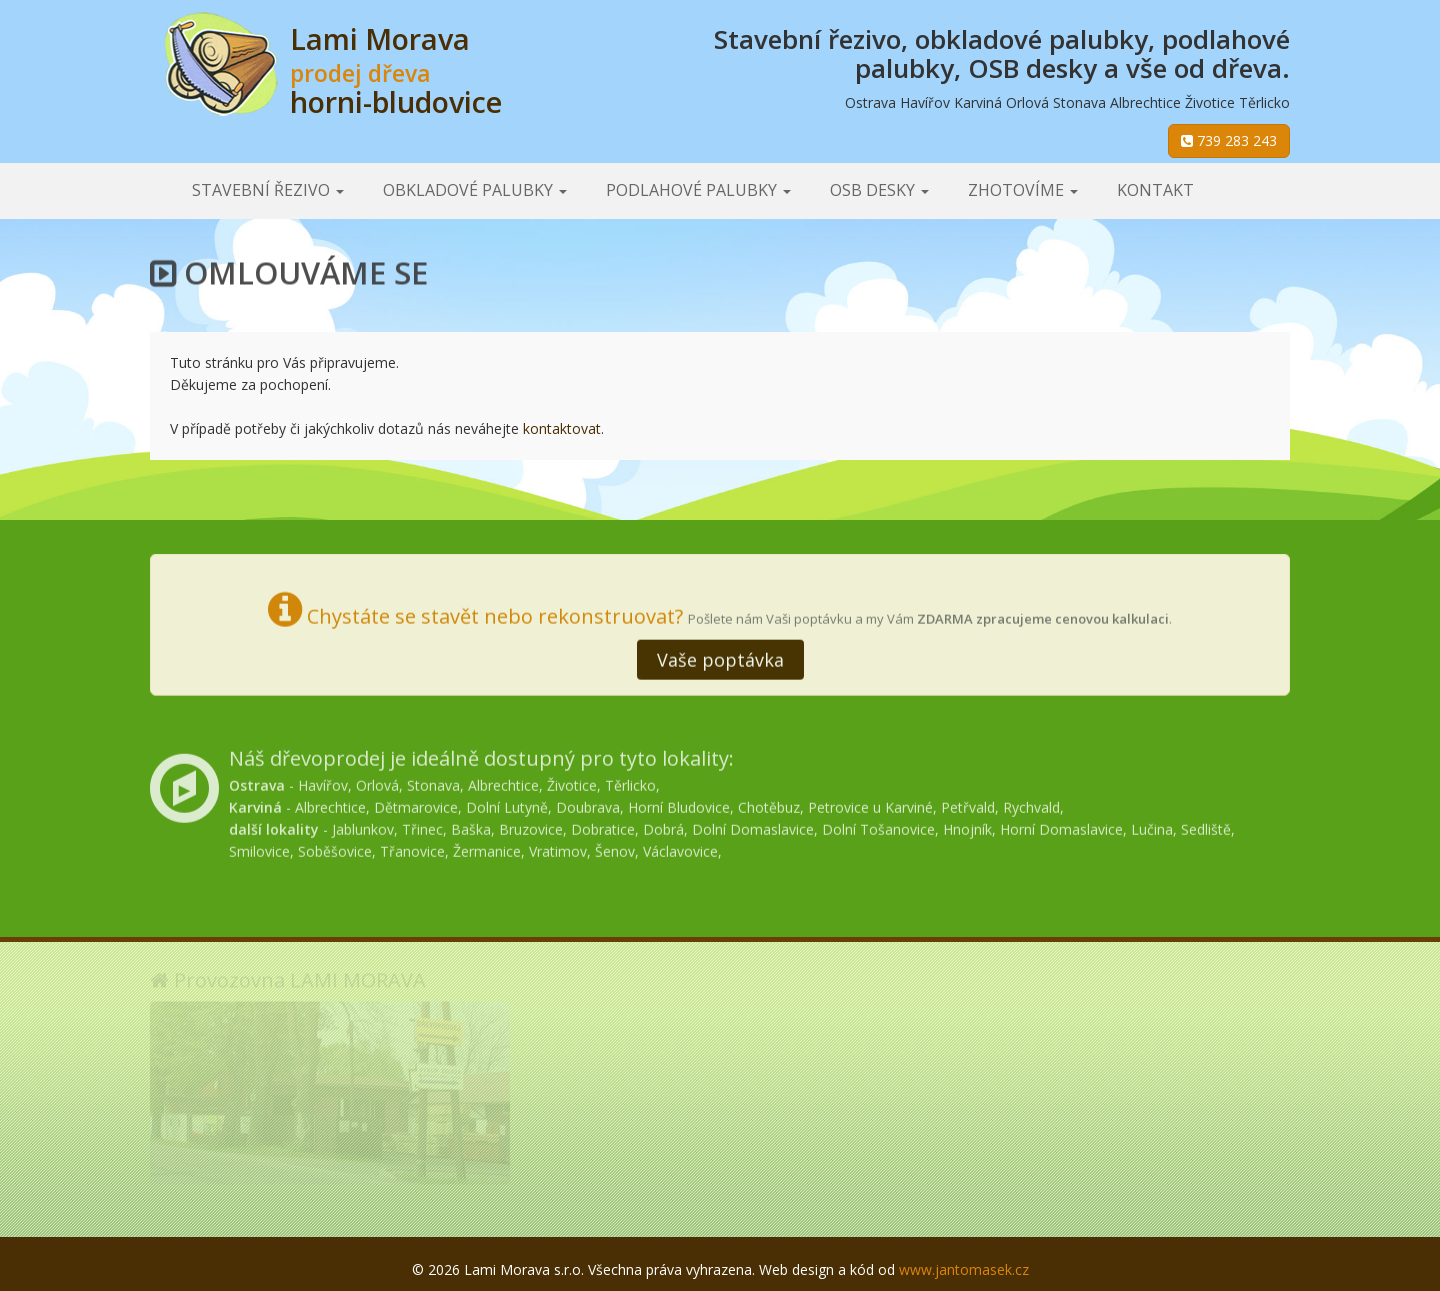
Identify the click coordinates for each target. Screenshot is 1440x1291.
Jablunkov (363, 825)
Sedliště (1206, 825)
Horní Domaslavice (1061, 825)
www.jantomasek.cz (964, 1269)
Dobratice (603, 825)
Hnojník (967, 825)
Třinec (422, 825)
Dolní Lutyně (507, 803)
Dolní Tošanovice (878, 825)
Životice (572, 781)
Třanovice (412, 847)
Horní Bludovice (679, 803)
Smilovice (259, 847)
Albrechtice (503, 781)
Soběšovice (335, 847)
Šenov (615, 847)
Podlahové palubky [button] (698, 190)
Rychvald (1031, 803)
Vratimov (558, 847)
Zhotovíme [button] (1023, 190)
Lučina (1152, 825)
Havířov (323, 781)
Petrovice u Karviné (870, 803)
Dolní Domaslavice (753, 825)
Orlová (377, 781)
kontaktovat (562, 428)
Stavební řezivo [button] (268, 190)
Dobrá (663, 825)
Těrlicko (630, 781)
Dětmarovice (416, 803)
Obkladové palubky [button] (475, 190)
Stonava (433, 781)
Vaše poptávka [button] (720, 658)
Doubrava (588, 803)
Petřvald (968, 803)
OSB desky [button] (879, 190)
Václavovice (680, 847)
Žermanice (487, 847)
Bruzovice (531, 825)
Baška (471, 825)
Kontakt (1155, 190)
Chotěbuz (769, 803)
